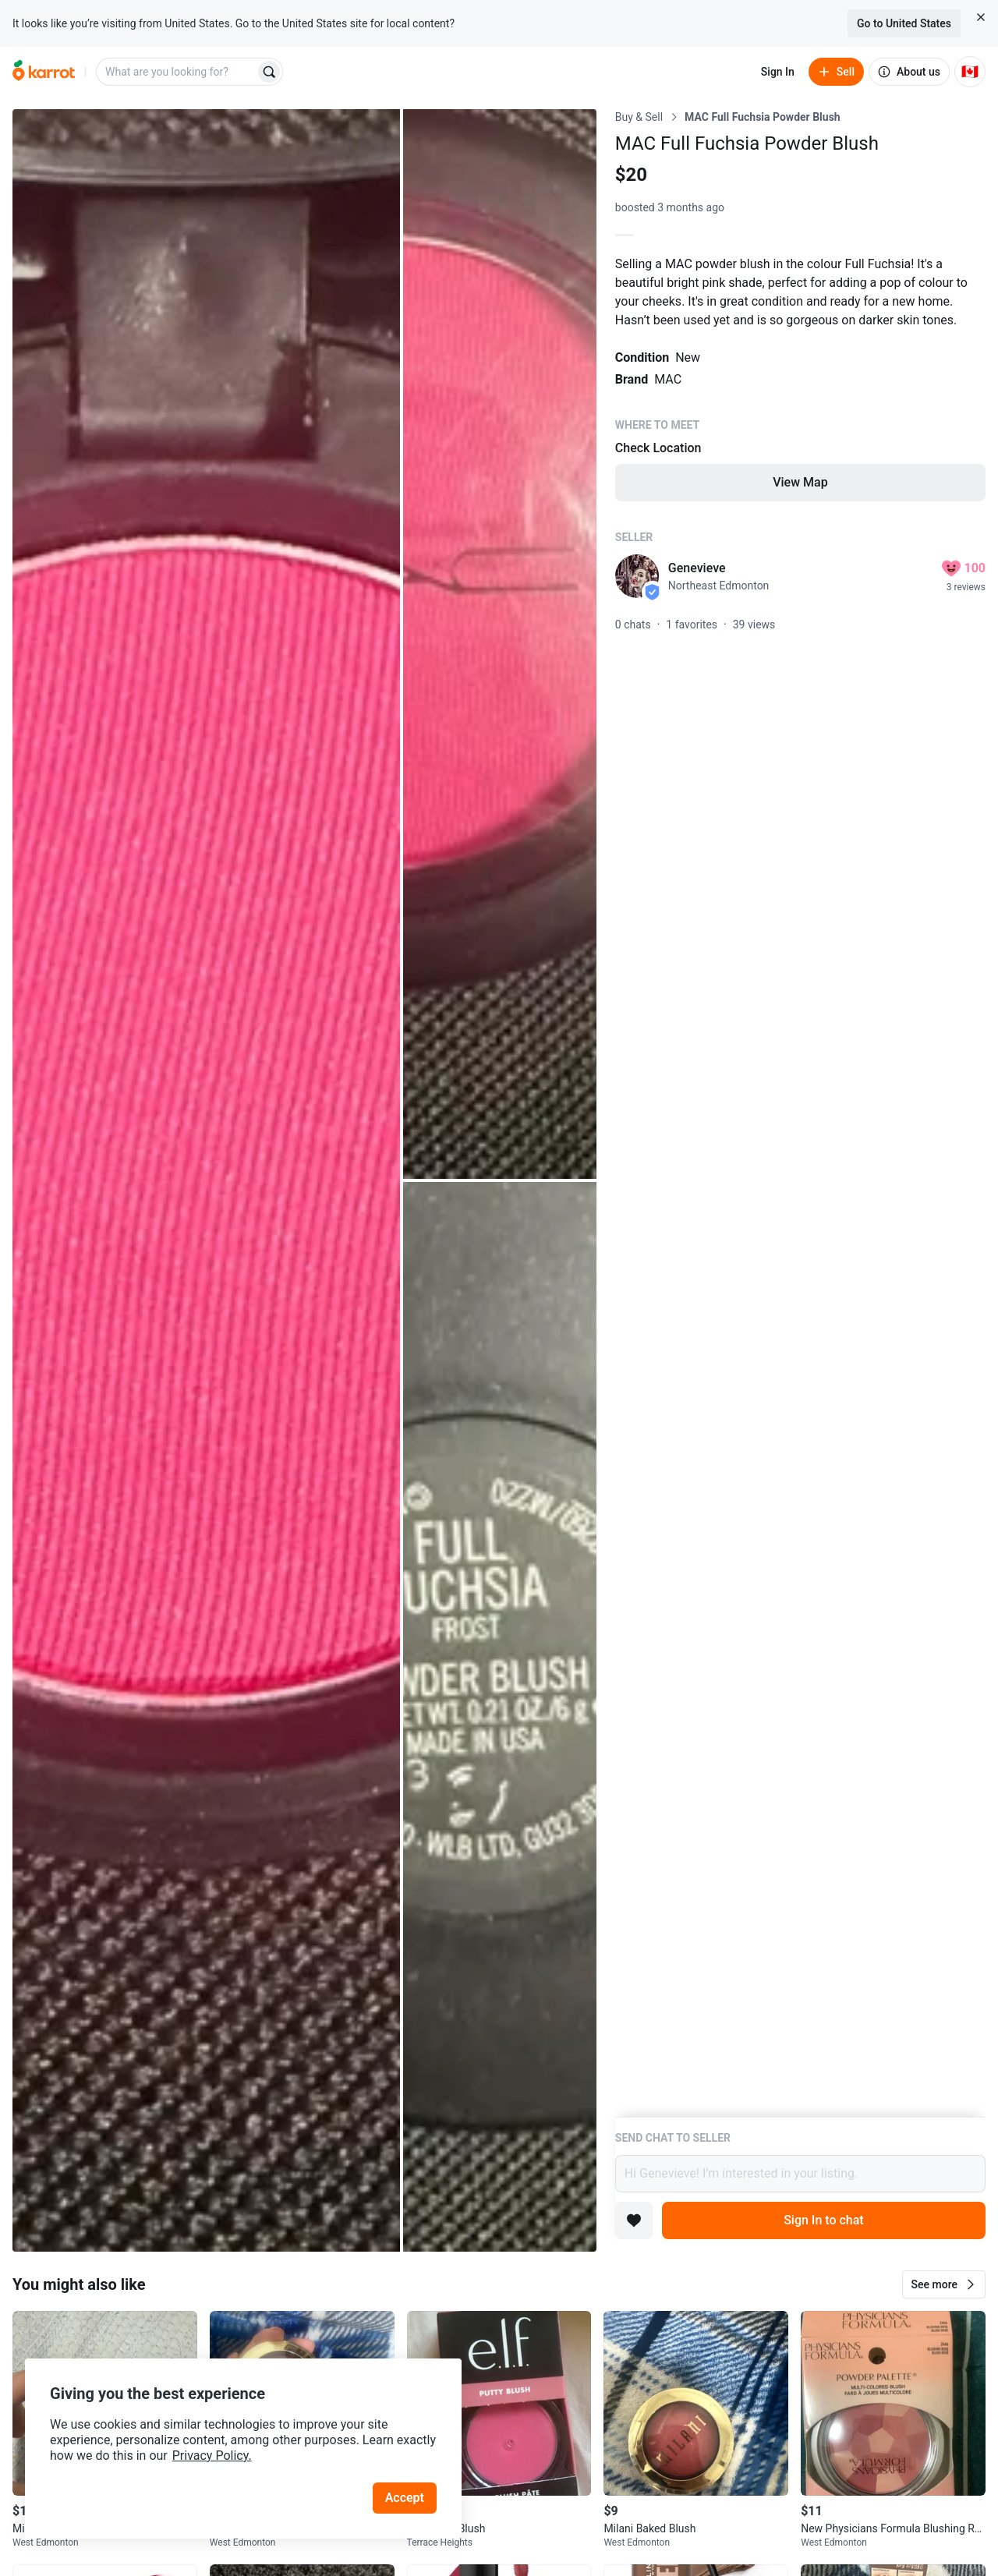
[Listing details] (800, 1113)
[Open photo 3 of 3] (499, 1717)
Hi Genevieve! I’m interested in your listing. (800, 2173)
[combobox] (177, 72)
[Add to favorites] (634, 2220)
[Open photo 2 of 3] (499, 644)
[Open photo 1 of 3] (206, 1180)
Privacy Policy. (212, 2455)
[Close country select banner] (981, 17)
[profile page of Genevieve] (637, 576)
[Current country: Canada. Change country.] (970, 71)
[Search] (269, 72)
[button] (944, 2284)
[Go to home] (43, 71)
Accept (404, 2497)
